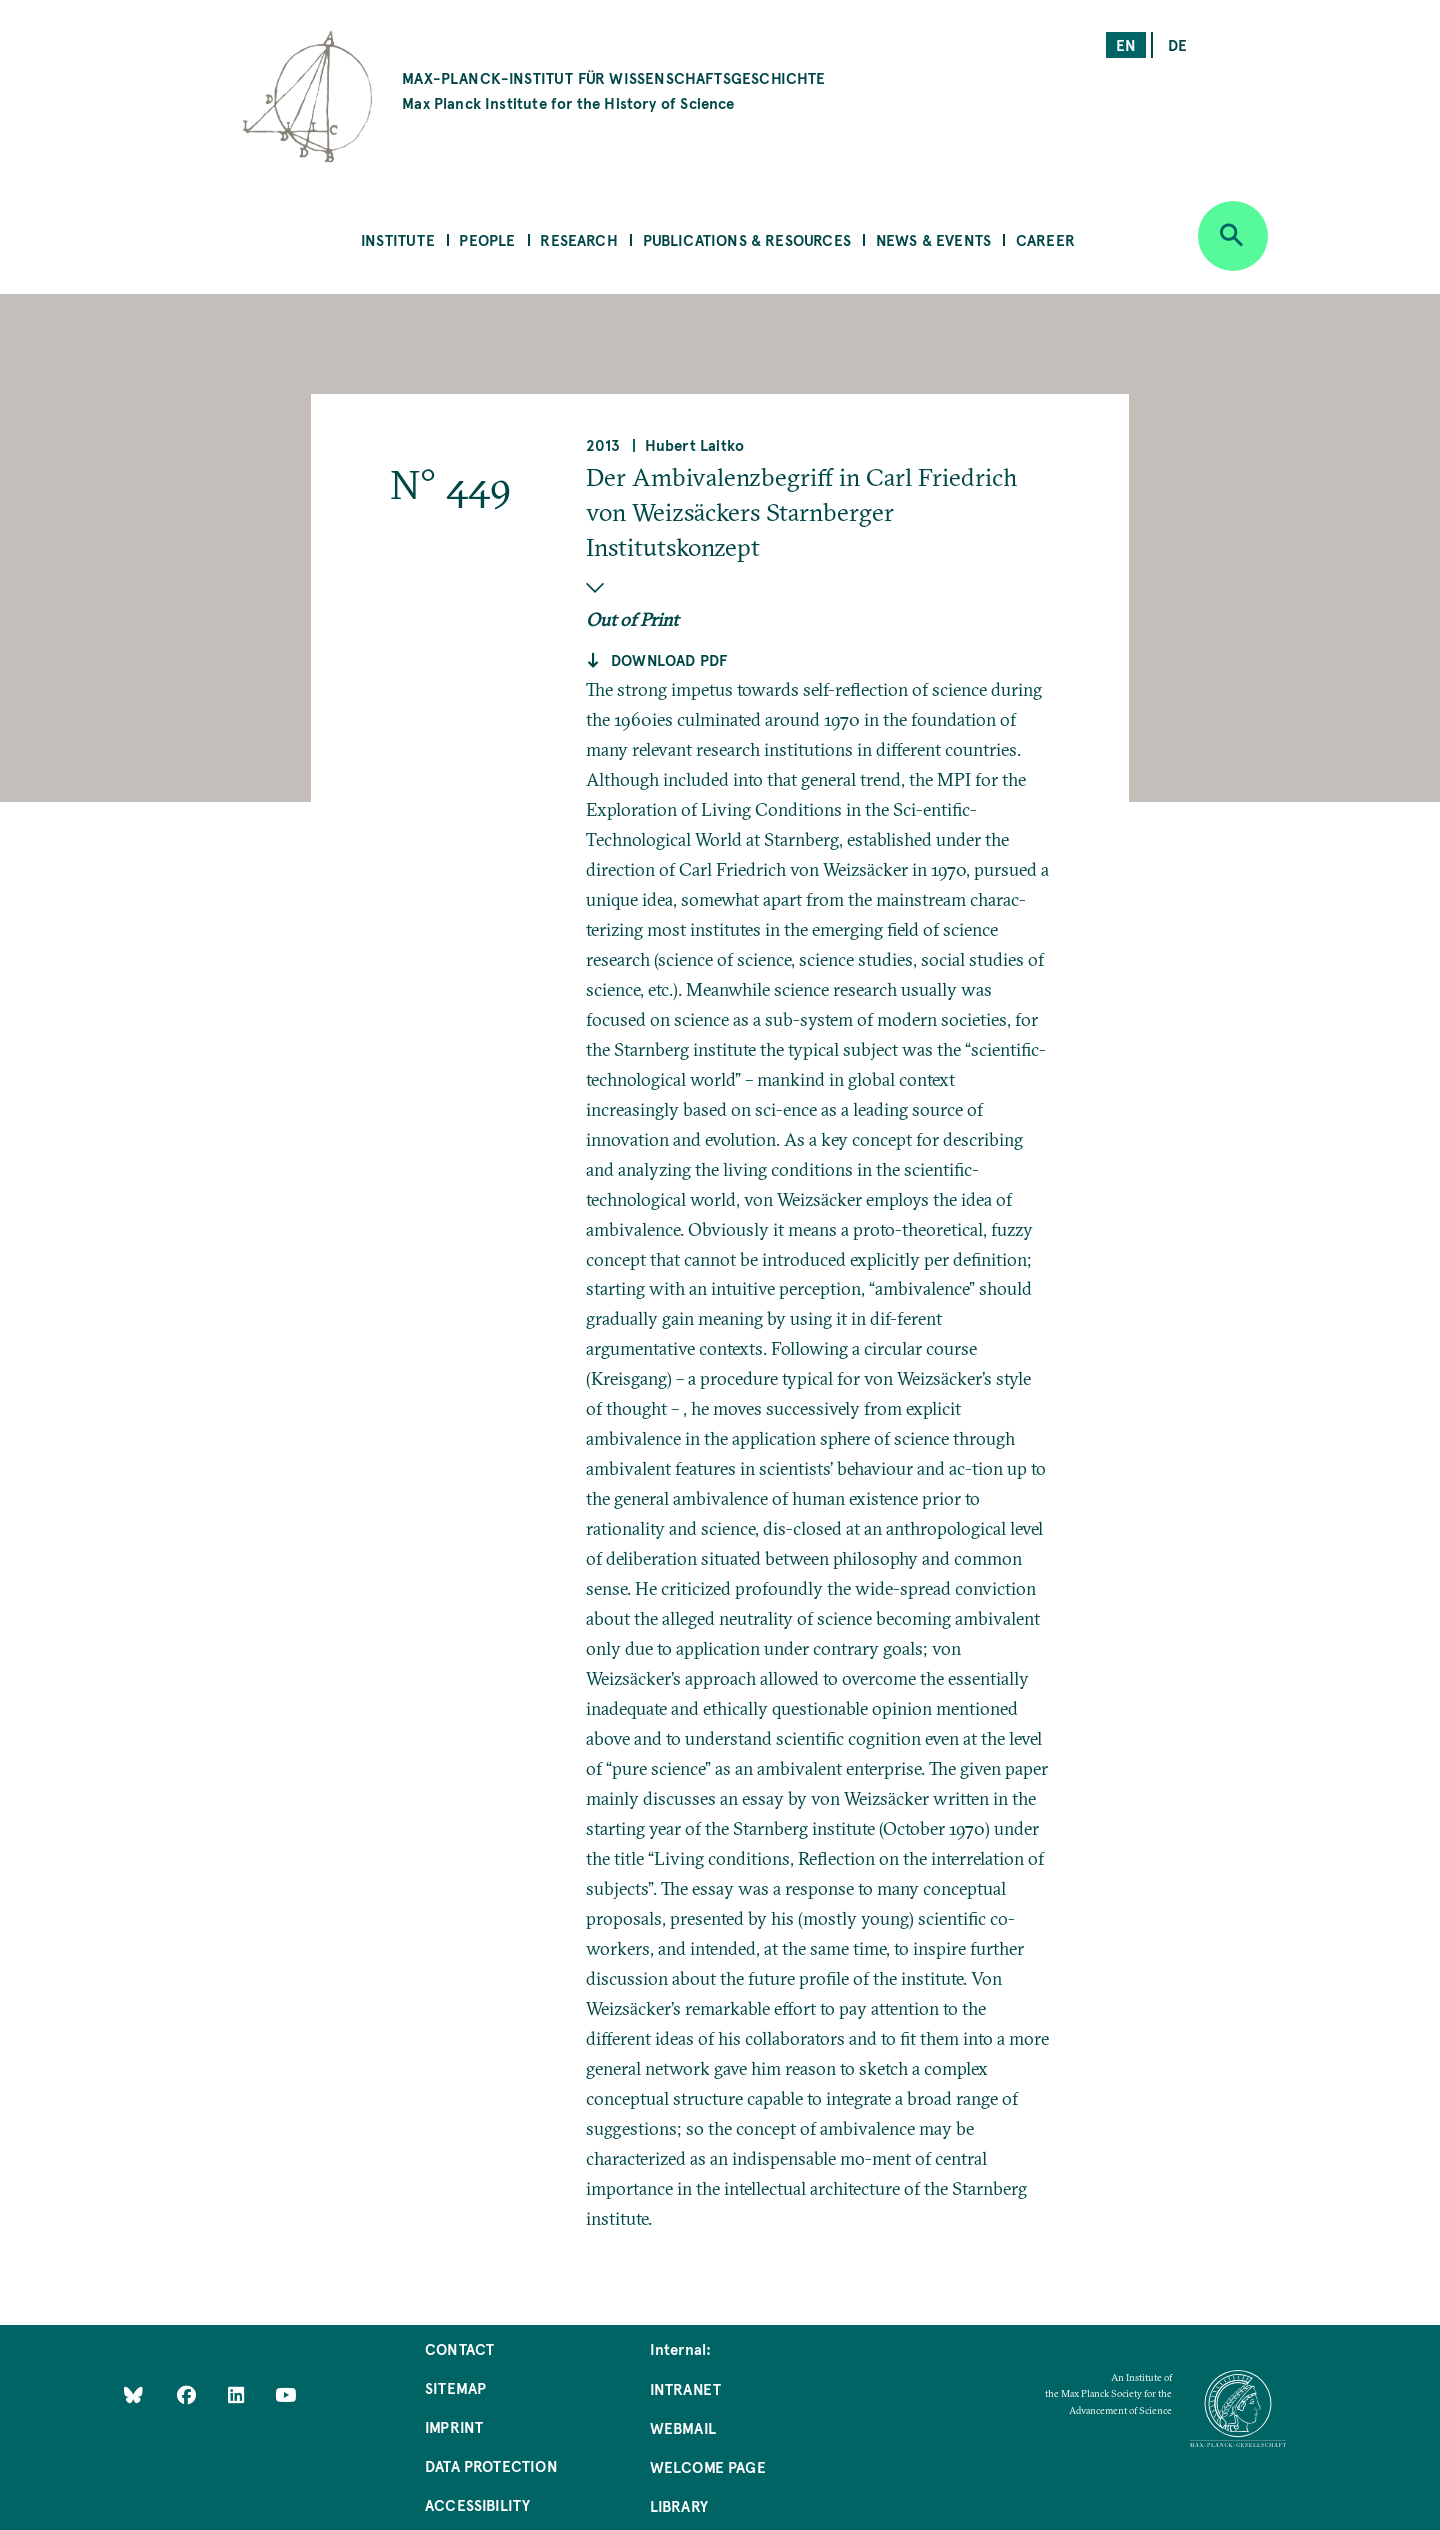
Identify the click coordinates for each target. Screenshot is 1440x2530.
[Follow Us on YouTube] (285, 2394)
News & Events (933, 239)
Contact (459, 2348)
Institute (398, 239)
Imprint (454, 2426)
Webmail (683, 2427)
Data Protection (491, 2465)
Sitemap (455, 2387)
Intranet (685, 2388)
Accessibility (477, 2504)
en (1126, 44)
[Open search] (1233, 236)
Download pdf (669, 659)
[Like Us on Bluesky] (133, 2394)
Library (679, 2505)
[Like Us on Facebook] (188, 2394)
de (1177, 44)
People (487, 239)
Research (578, 239)
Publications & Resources (747, 239)
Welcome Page (708, 2466)
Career (1045, 239)
